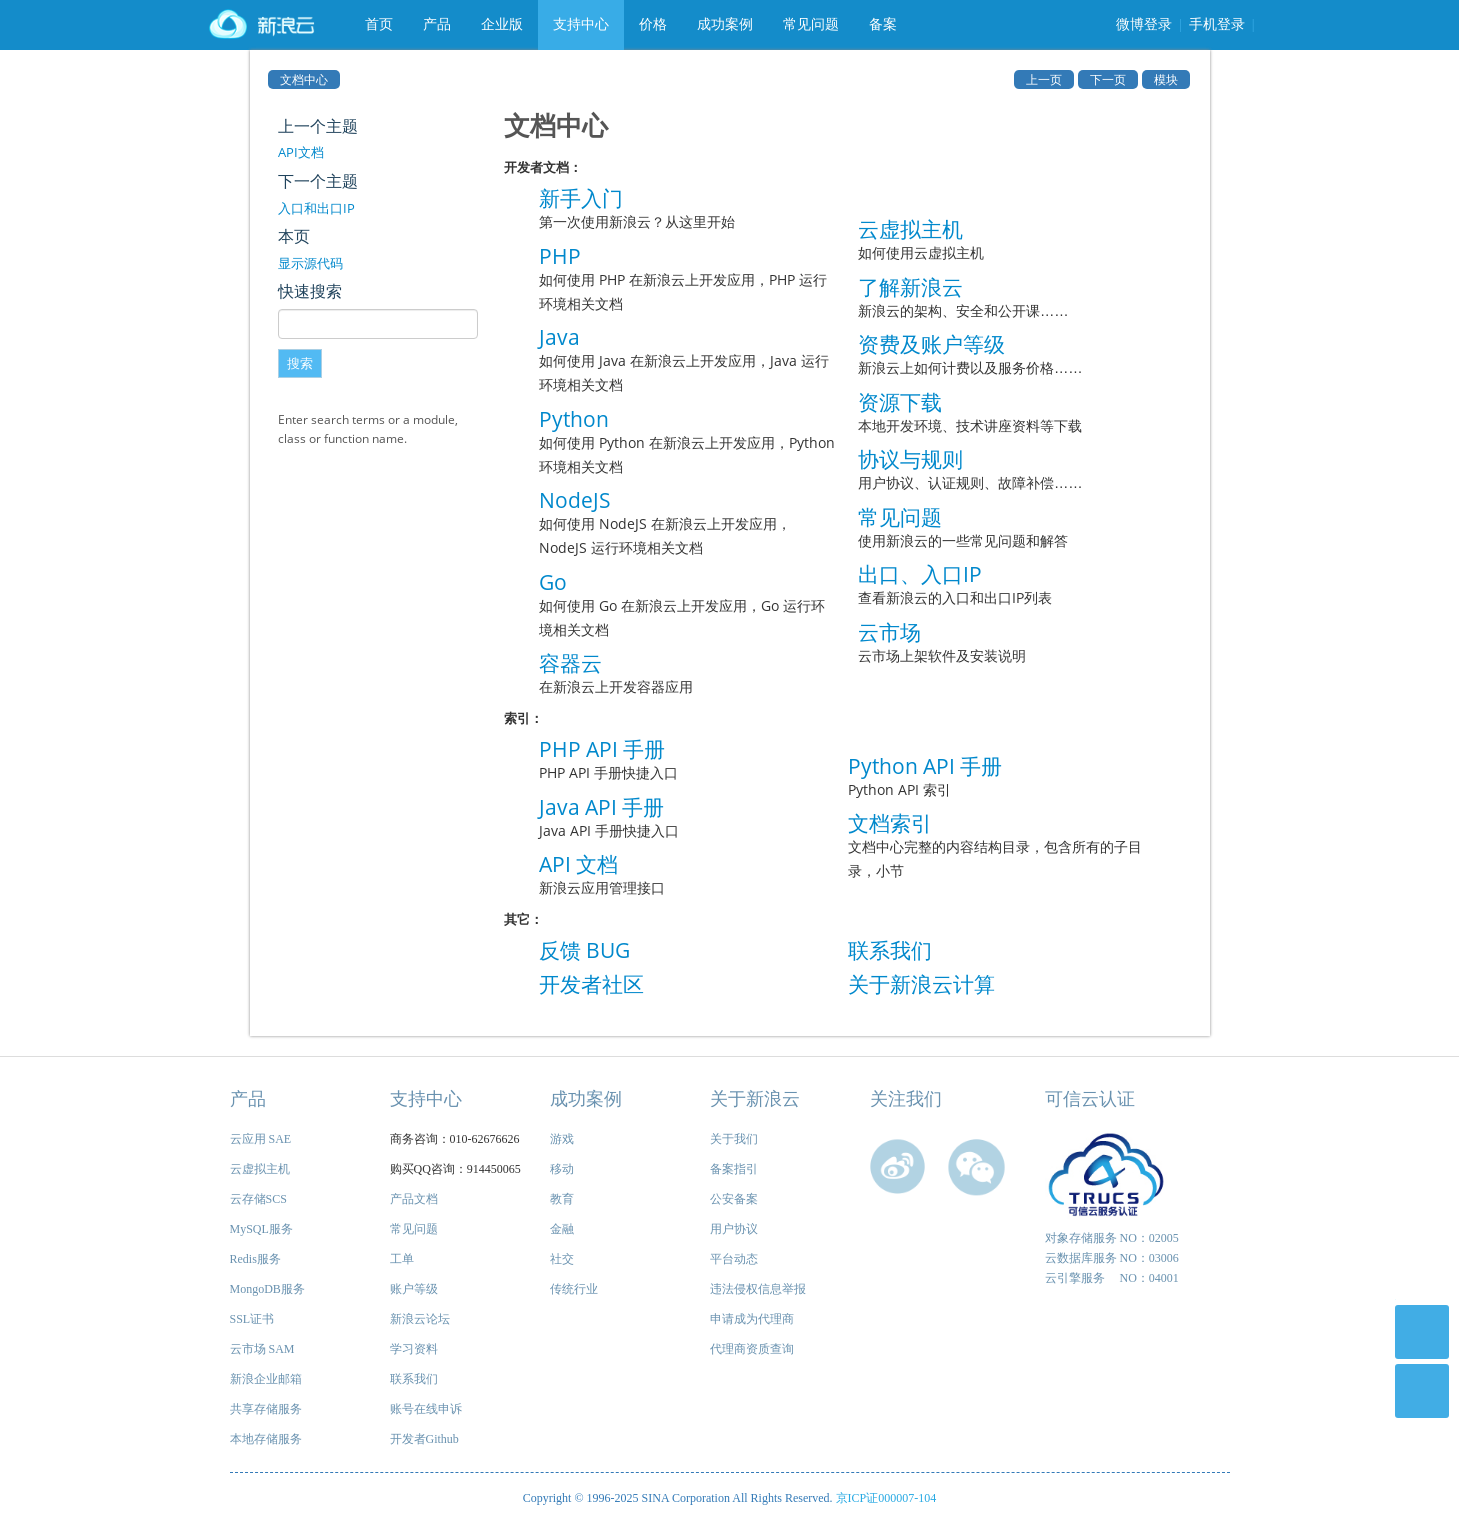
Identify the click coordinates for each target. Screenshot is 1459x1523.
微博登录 (1144, 24)
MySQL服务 (261, 1229)
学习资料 (414, 1349)
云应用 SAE (261, 1139)
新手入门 (581, 198)
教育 (562, 1199)
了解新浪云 (910, 287)
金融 (562, 1229)
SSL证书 (252, 1319)
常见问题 (811, 24)
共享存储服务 (266, 1409)
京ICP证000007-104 (886, 1498)
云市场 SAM (262, 1349)
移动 (562, 1169)
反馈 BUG (584, 950)
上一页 (1044, 79)
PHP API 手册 (602, 749)
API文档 (301, 152)
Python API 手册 (925, 766)
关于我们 (734, 1139)
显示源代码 (310, 263)
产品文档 (414, 1199)
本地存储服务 (266, 1439)
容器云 (570, 663)
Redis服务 (255, 1259)
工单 (402, 1259)
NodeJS (575, 500)
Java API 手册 (601, 807)
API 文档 (578, 864)
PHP (560, 256)
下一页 (1108, 79)
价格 (653, 24)
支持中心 (581, 24)
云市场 (889, 632)
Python (574, 419)
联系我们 (890, 950)
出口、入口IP (920, 574)
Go (553, 582)
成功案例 (725, 24)
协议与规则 (910, 459)
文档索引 (890, 823)
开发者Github (424, 1439)
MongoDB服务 (267, 1289)
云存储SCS (258, 1199)
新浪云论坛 (420, 1319)
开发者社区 (591, 984)
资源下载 (900, 402)
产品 (437, 24)
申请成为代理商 (752, 1319)
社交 (562, 1259)
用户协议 (734, 1229)
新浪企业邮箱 (266, 1379)
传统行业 (574, 1289)
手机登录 (1217, 24)
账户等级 (414, 1289)
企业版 (502, 24)
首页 (379, 24)
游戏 (562, 1139)
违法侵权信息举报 (758, 1289)
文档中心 (304, 79)
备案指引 (734, 1169)
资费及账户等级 (931, 344)
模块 (1166, 79)
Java (559, 337)
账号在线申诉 (426, 1409)
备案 (883, 24)
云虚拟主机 (910, 229)
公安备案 (734, 1199)
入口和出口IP (316, 208)
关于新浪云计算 (921, 984)
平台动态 (734, 1259)
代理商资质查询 (752, 1349)
